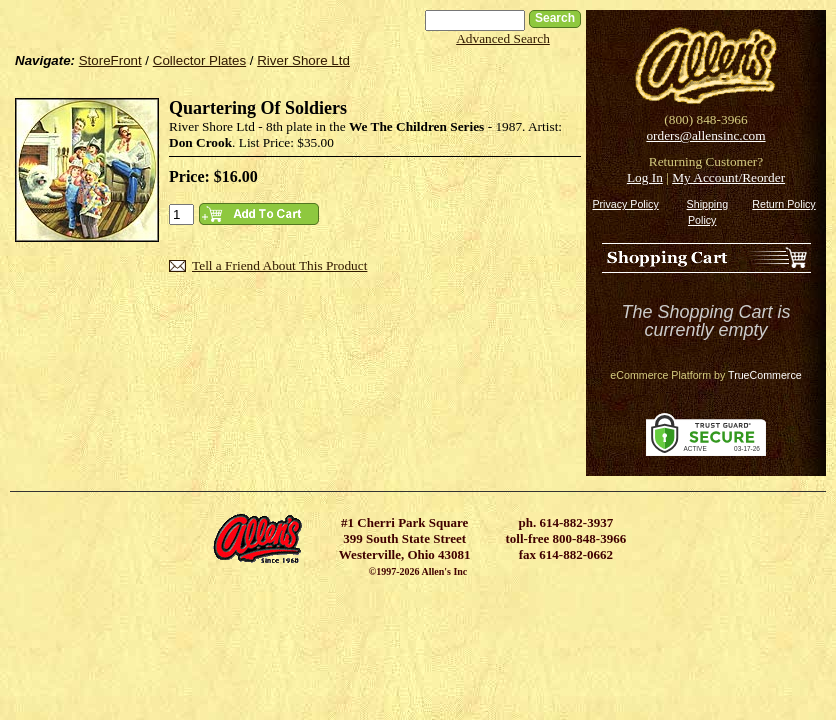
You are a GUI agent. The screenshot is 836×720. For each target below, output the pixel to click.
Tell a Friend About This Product (279, 265)
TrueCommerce (765, 375)
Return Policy (783, 204)
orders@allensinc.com (705, 135)
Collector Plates (199, 60)
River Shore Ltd (303, 60)
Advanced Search (503, 38)
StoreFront (110, 60)
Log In (645, 177)
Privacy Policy (625, 204)
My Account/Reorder (728, 177)
